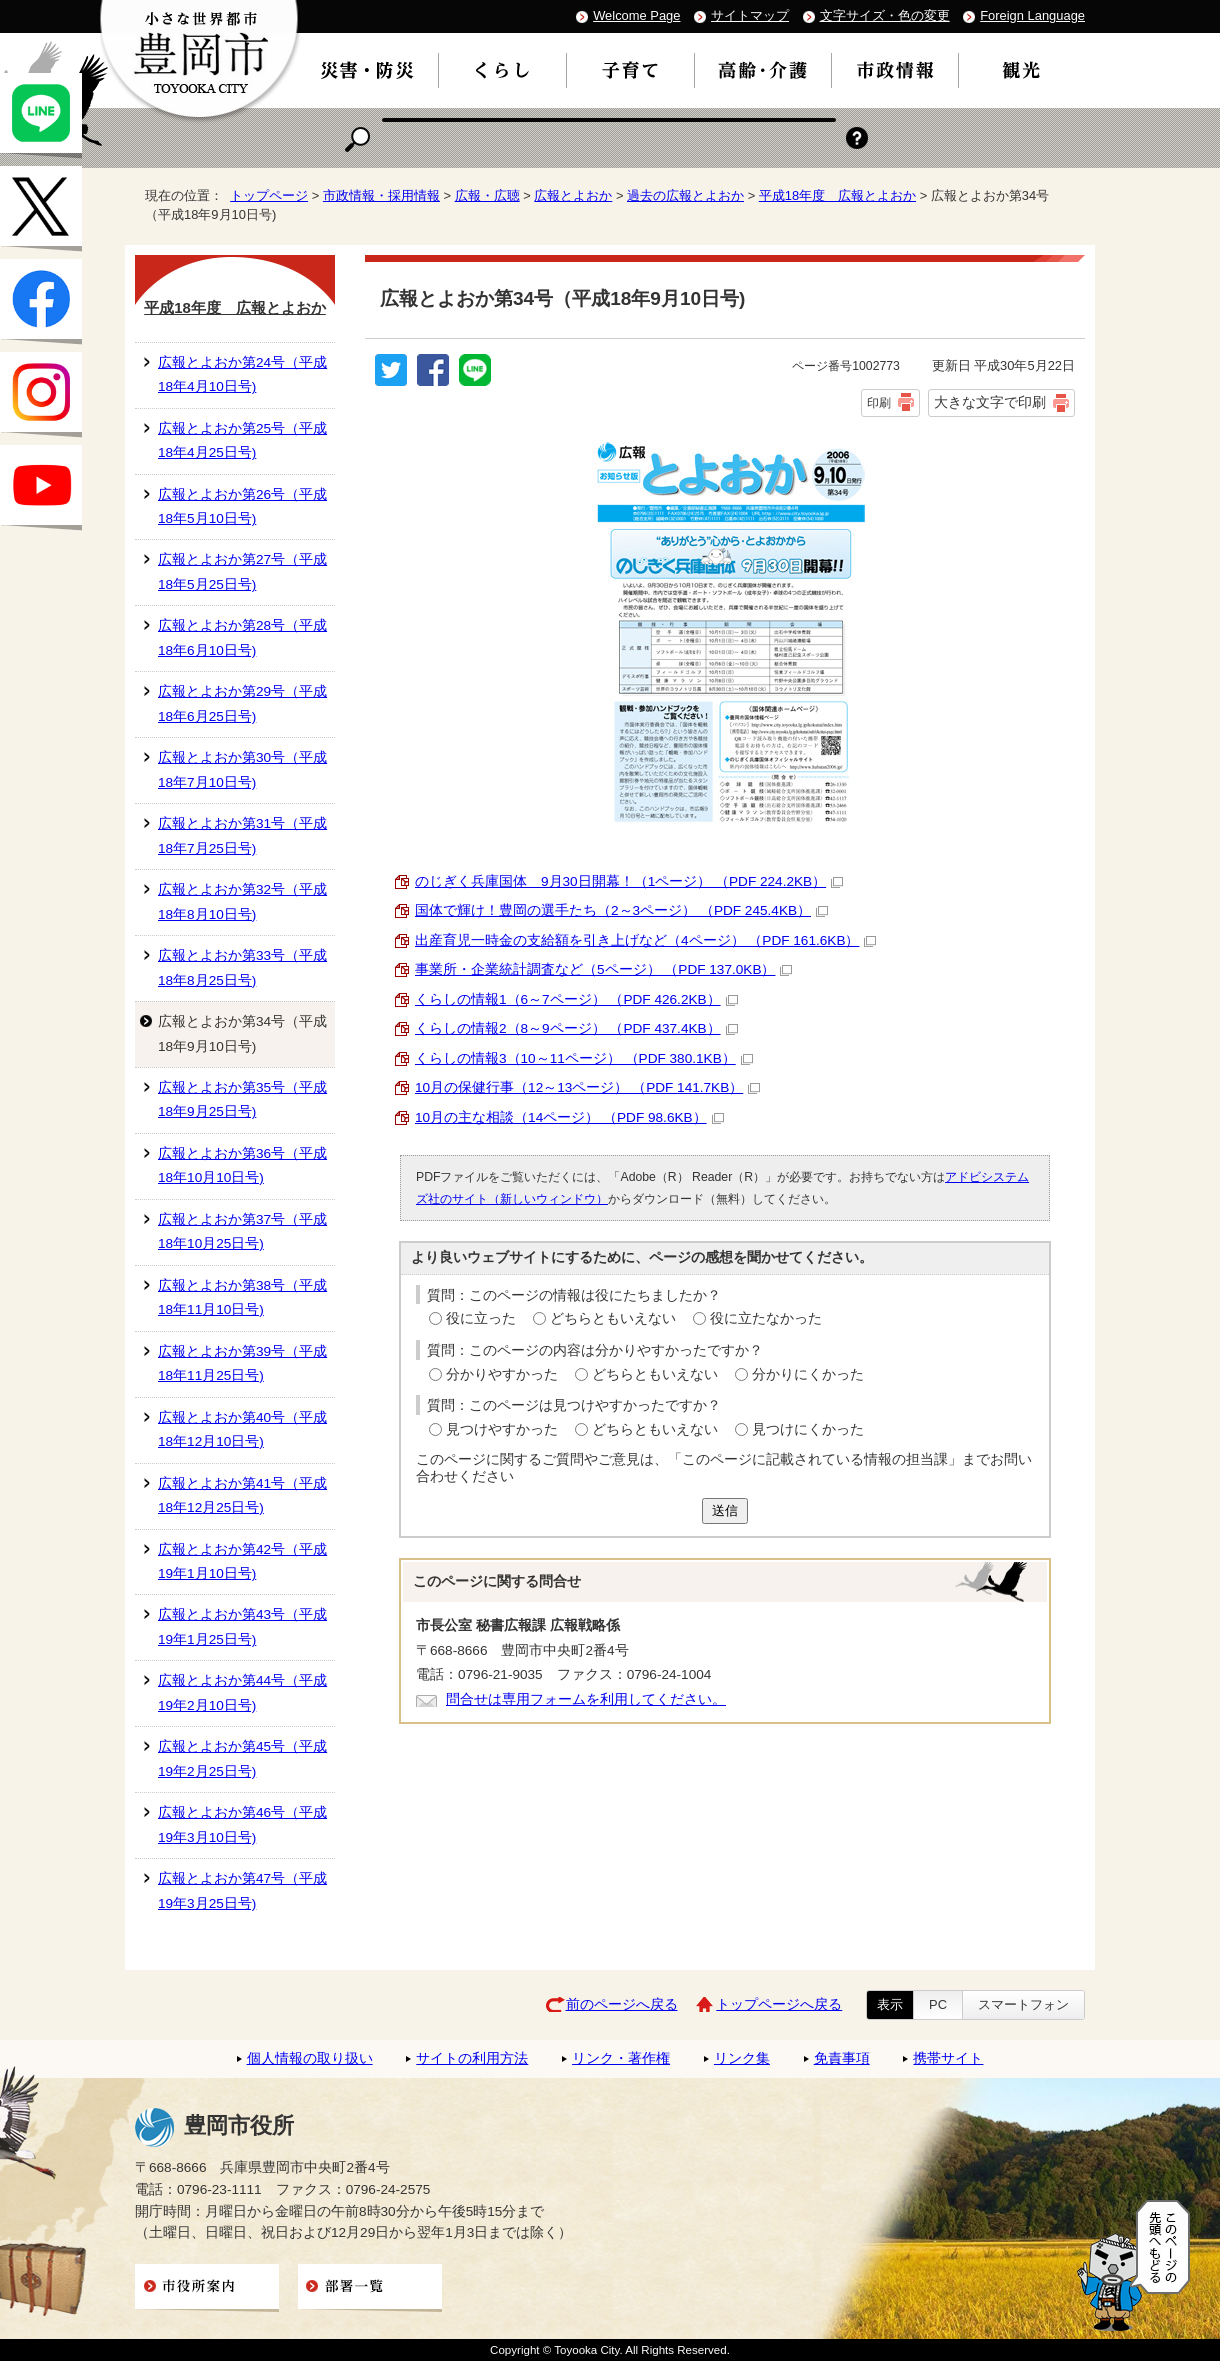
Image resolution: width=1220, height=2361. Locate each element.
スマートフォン (1023, 2004)
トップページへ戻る (779, 2004)
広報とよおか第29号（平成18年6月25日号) (242, 703)
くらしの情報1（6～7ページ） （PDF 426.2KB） (576, 999)
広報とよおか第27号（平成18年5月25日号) (242, 571)
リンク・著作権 (621, 2058)
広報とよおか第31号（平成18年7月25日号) (242, 835)
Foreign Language (1032, 15)
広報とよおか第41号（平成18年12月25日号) (242, 1495)
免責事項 (842, 2058)
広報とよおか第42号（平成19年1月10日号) (242, 1561)
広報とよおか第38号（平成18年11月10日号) (242, 1297)
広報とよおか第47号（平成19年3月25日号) (242, 1890)
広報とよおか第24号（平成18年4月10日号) (242, 374)
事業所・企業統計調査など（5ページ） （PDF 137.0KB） (603, 969)
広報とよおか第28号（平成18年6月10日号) (242, 637)
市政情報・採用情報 (381, 195)
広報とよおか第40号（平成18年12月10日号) (242, 1429)
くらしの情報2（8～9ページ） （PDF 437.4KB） (576, 1028)
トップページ (269, 195)
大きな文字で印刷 (990, 402)
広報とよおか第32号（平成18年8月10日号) (242, 901)
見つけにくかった (808, 1429)
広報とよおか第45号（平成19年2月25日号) (242, 1758)
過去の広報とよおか (685, 195)
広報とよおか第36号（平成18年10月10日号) (242, 1165)
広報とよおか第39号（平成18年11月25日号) (242, 1363)
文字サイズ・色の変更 (885, 15)
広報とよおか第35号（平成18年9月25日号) (242, 1099)
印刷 (879, 403)
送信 (725, 1510)
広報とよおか (573, 195)
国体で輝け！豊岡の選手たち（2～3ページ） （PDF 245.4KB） (621, 910)
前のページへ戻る (622, 2004)
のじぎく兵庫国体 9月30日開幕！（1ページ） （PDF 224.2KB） (629, 881)
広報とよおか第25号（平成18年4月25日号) (242, 440)
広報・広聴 (487, 195)
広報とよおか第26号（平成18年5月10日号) (242, 506)
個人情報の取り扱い (310, 2058)
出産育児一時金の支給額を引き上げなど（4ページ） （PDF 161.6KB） (645, 940)
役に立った (481, 1318)
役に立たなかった (766, 1318)
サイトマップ (750, 15)
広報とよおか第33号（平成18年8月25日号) (242, 967)
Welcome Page (636, 15)
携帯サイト (948, 2058)
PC (938, 2004)
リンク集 (742, 2058)
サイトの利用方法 (472, 2058)
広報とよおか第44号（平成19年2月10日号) (242, 1692)
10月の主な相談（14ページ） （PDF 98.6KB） (569, 1117)
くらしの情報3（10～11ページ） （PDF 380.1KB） (584, 1058)
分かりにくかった (808, 1374)
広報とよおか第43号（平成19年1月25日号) (242, 1626)
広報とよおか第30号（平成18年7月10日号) (242, 769)
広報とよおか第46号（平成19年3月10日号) (242, 1824)
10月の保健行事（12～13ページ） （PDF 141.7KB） (587, 1087)
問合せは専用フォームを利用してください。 (586, 1699)
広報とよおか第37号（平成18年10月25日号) (242, 1231)
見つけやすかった (502, 1429)
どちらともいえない (613, 1318)
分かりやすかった (502, 1374)
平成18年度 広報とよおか (837, 195)
